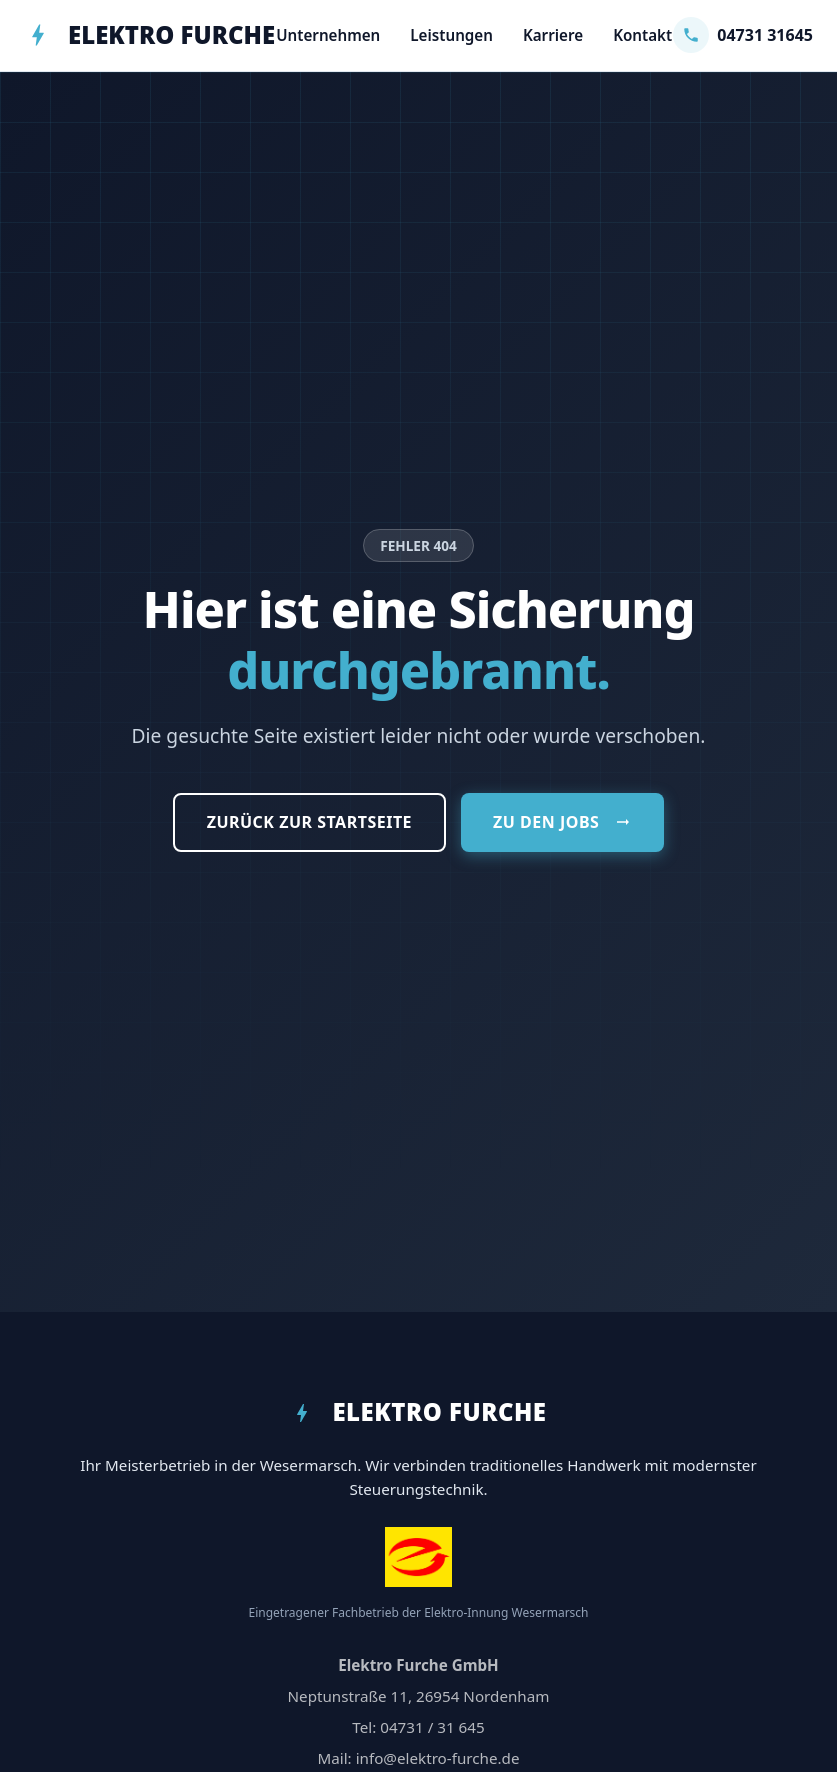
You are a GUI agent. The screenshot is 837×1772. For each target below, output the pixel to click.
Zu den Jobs (562, 822)
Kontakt (642, 35)
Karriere (553, 35)
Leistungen (451, 35)
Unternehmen (328, 35)
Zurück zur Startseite (309, 822)
